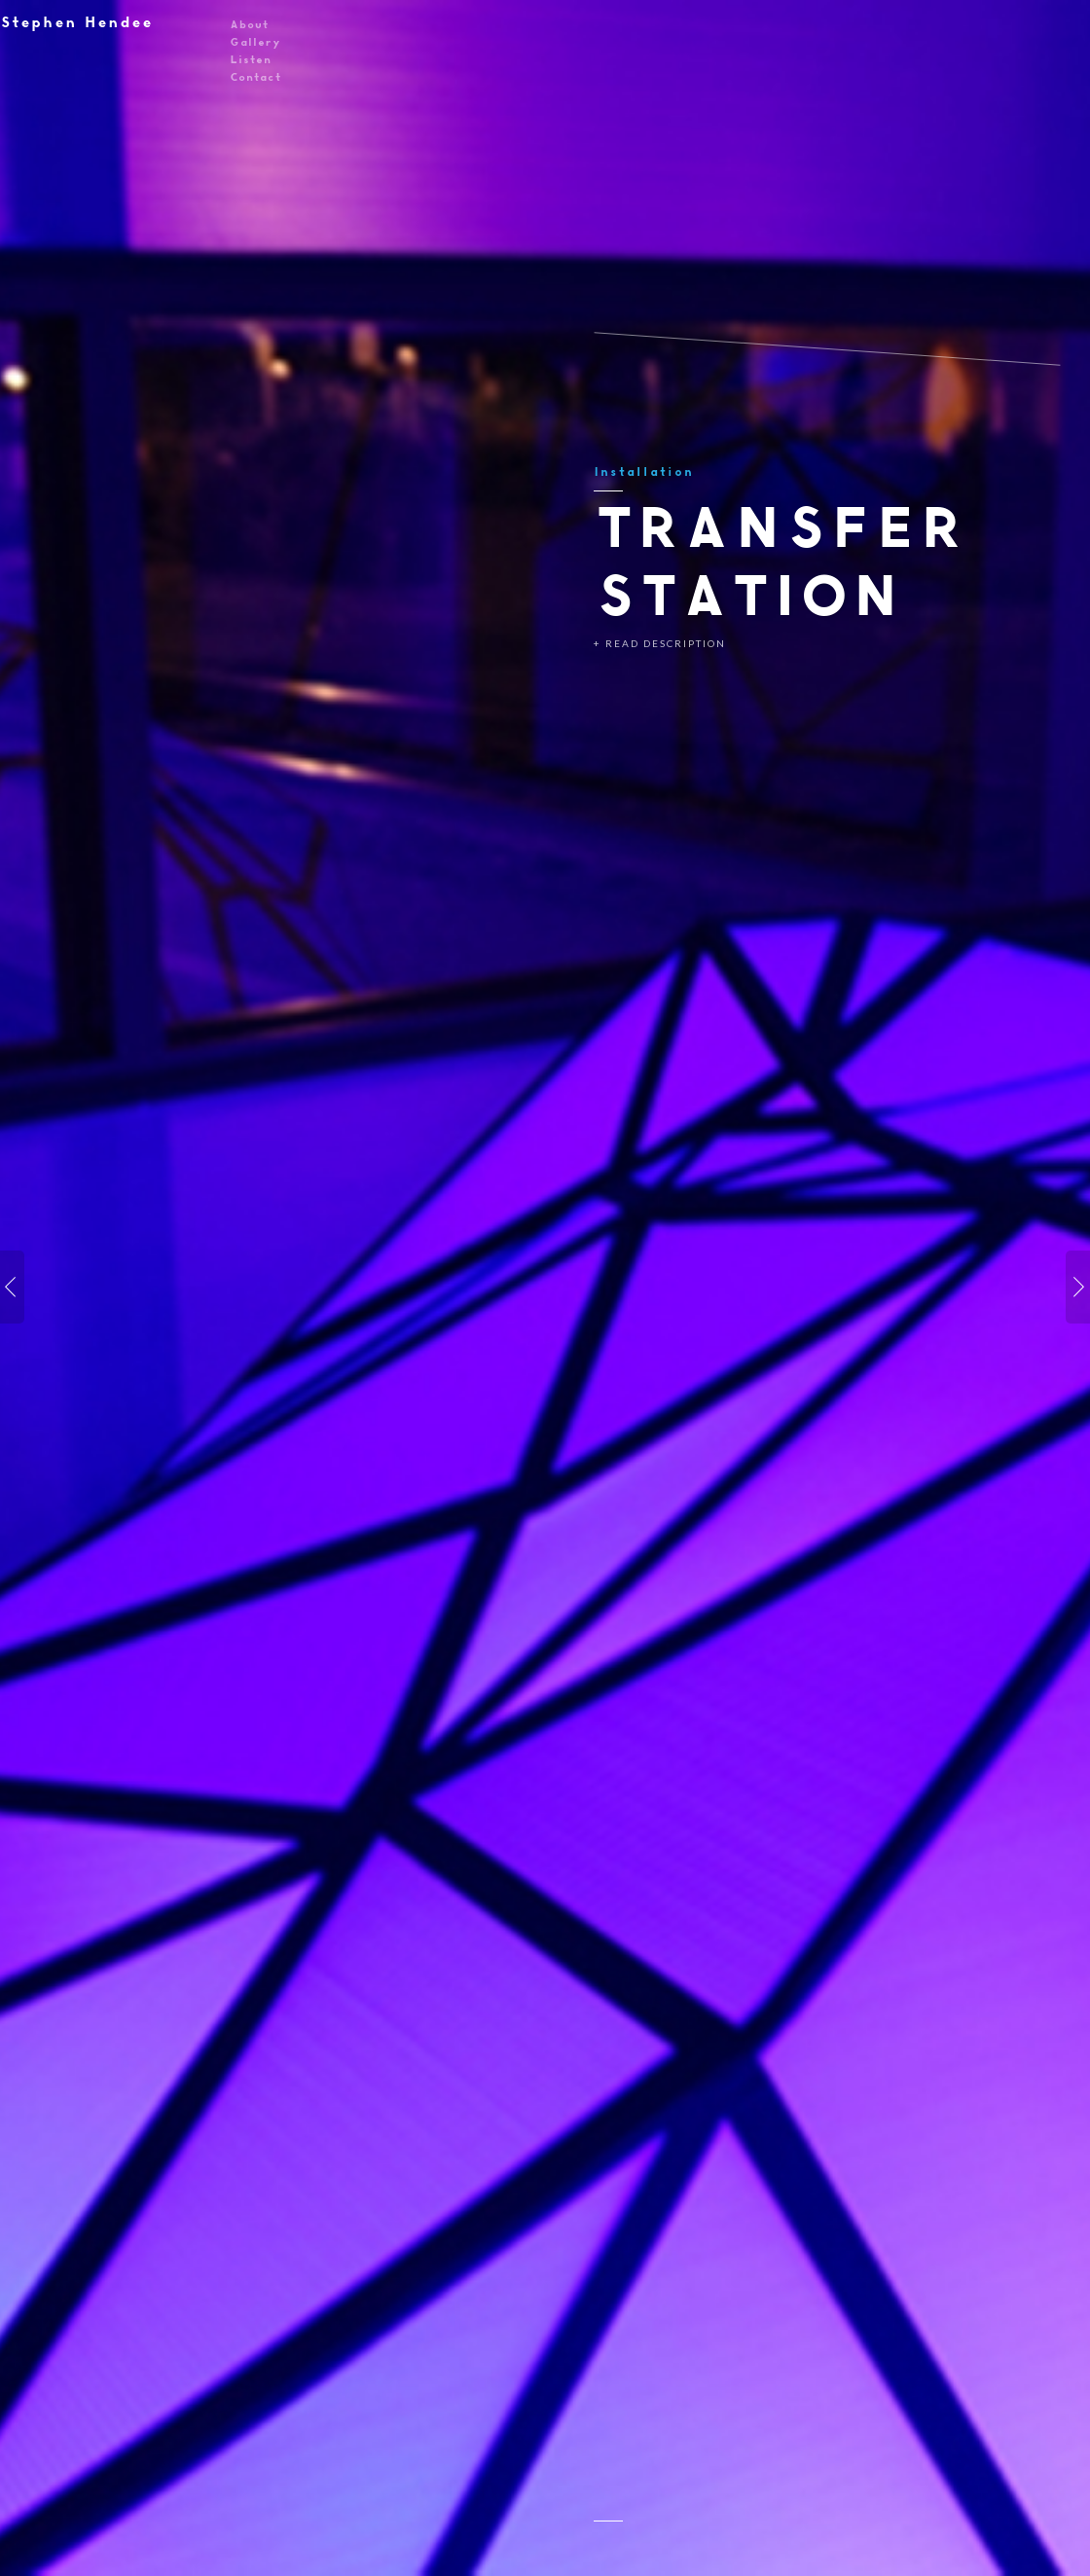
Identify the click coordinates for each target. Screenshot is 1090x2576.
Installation (643, 471)
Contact (255, 76)
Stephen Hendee (76, 22)
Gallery (255, 41)
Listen (250, 59)
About (249, 24)
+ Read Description (660, 643)
